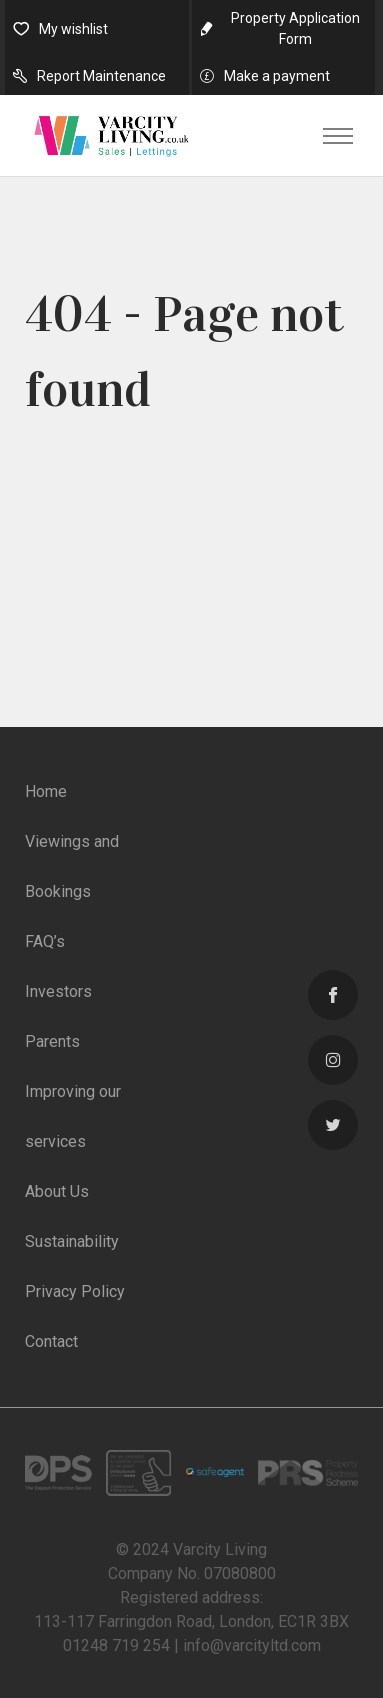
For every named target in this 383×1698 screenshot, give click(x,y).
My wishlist (73, 29)
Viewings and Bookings (72, 866)
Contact (51, 1341)
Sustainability (72, 1241)
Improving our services (73, 1116)
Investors (58, 991)
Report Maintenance (101, 76)
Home (46, 791)
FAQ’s (45, 941)
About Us (57, 1191)
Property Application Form (295, 28)
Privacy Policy (75, 1291)
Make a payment (277, 76)
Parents (52, 1041)
